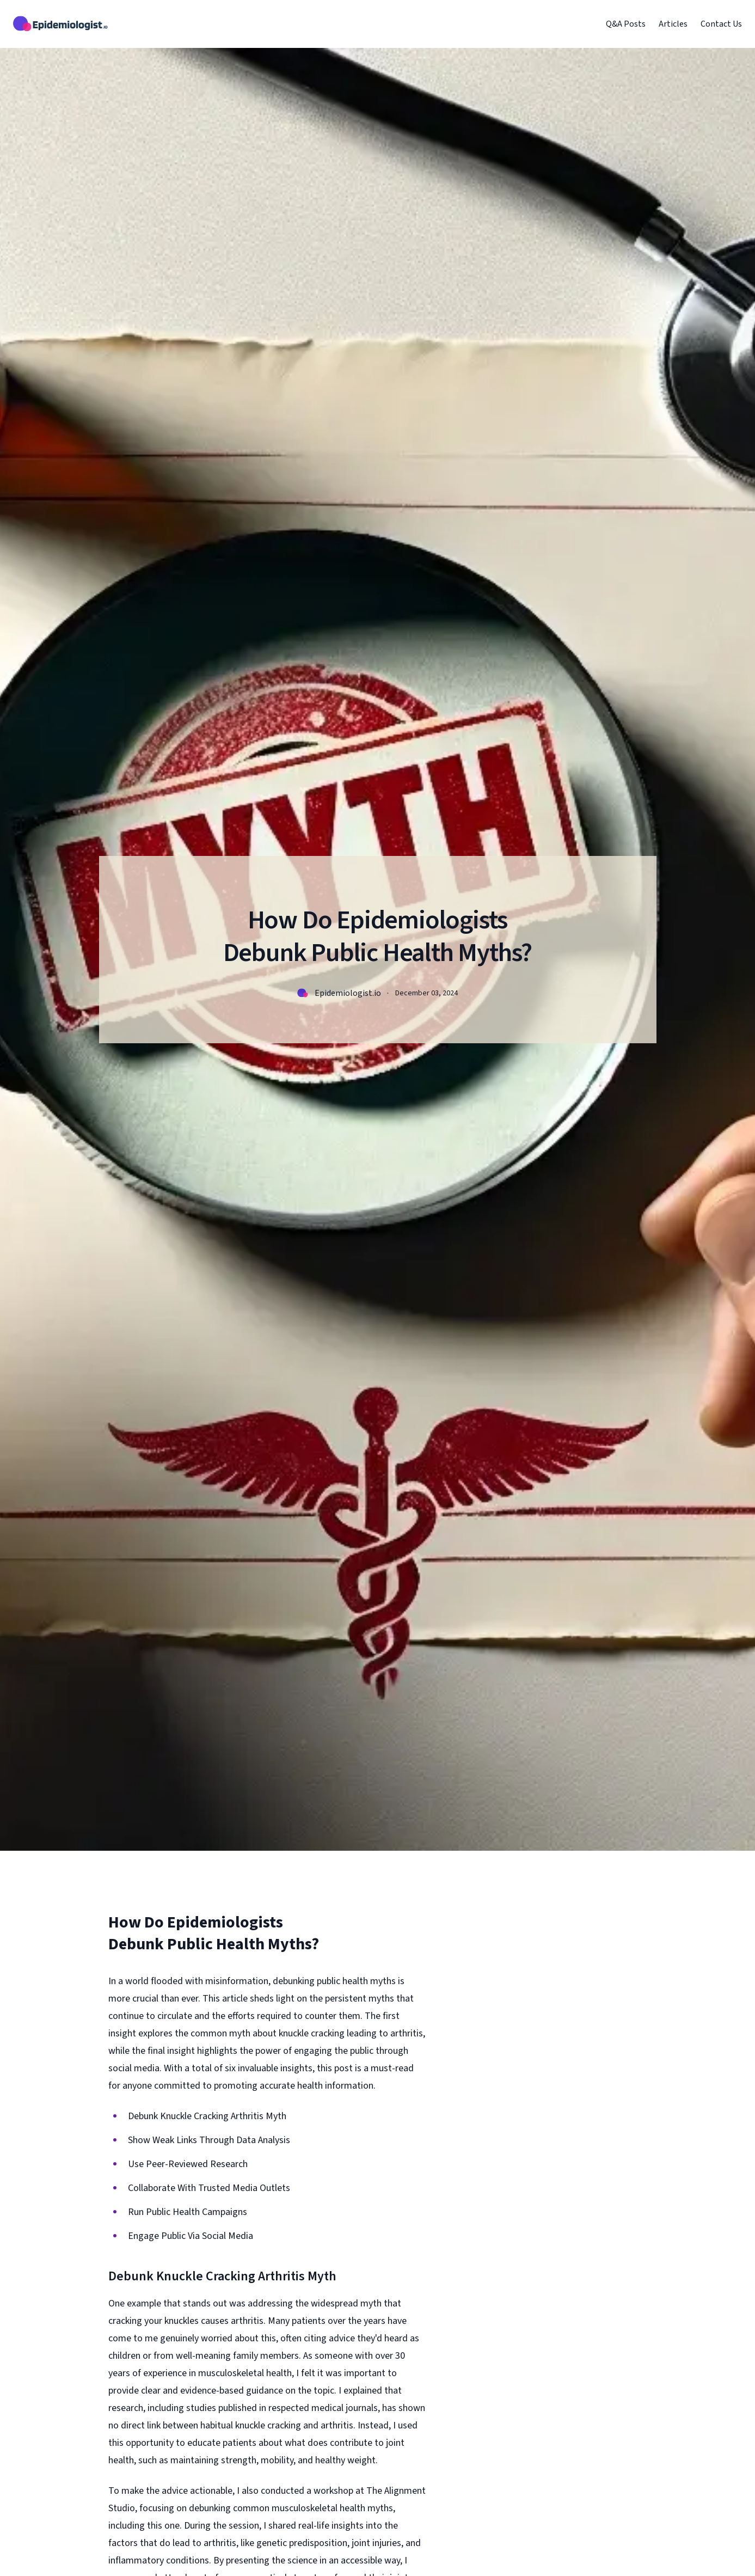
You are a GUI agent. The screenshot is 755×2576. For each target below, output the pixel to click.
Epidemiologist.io (348, 993)
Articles (673, 24)
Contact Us (721, 24)
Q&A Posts (626, 24)
